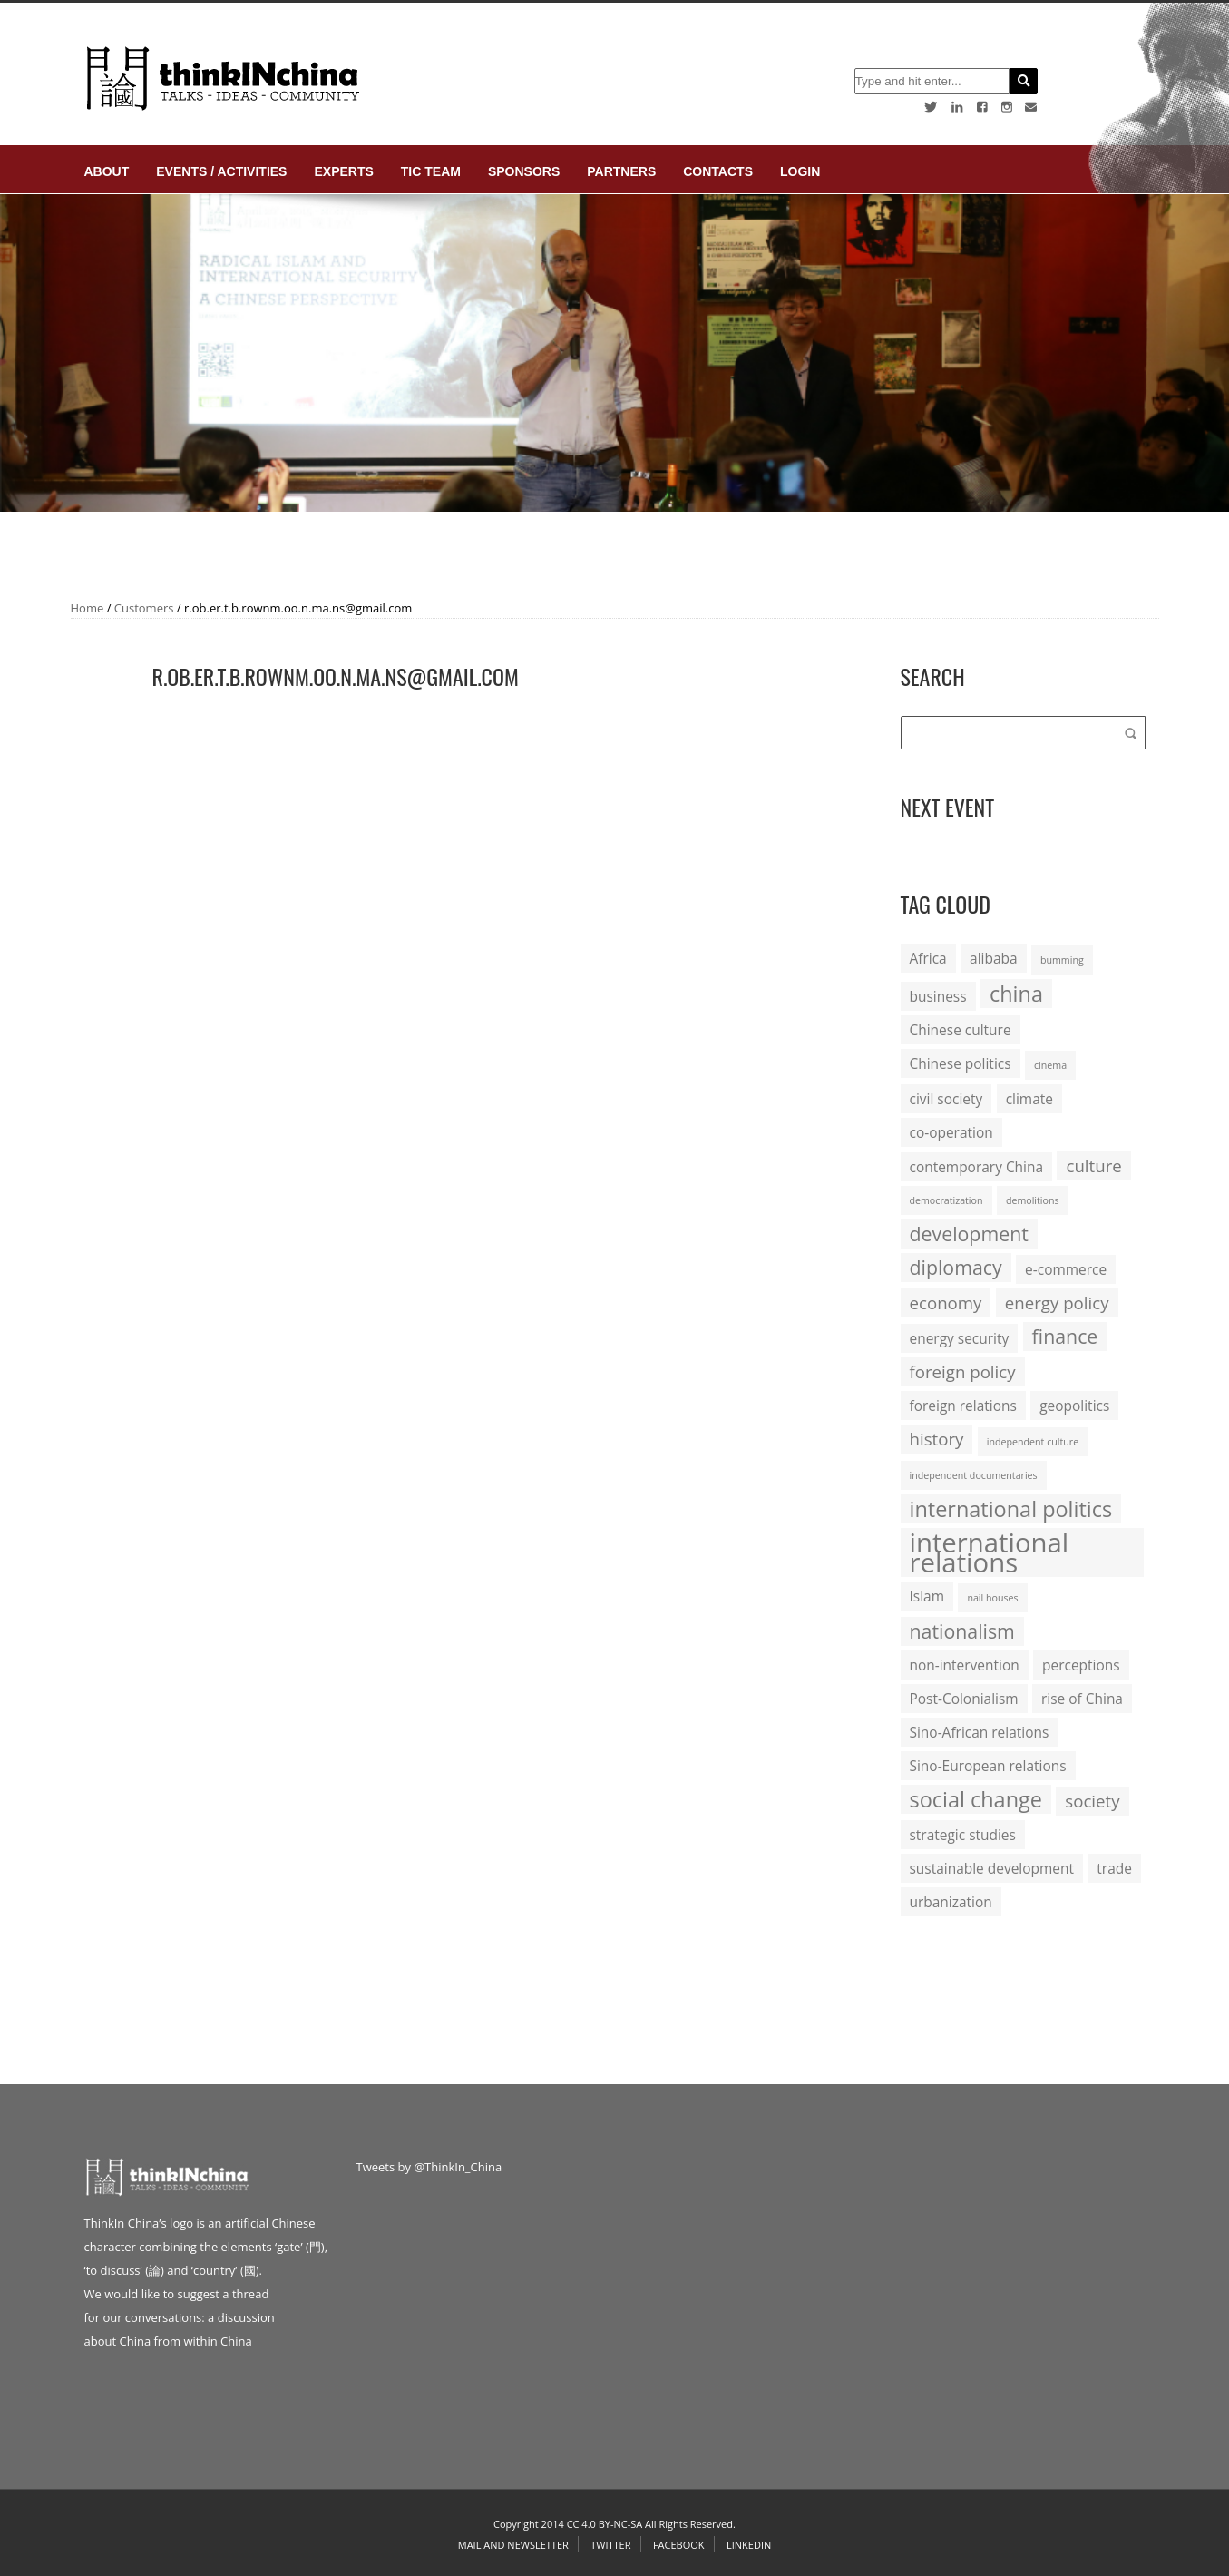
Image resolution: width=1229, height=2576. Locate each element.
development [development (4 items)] (969, 1233)
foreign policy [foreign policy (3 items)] (963, 1371)
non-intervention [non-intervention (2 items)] (964, 1665)
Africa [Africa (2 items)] (928, 958)
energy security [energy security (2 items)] (960, 1338)
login (800, 171)
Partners (621, 171)
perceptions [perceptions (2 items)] (1081, 1665)
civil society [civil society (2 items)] (946, 1099)
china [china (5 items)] (1016, 993)
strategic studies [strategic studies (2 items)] (963, 1835)
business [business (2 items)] (938, 996)
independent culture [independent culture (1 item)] (1032, 1441)
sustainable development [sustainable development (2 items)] (992, 1868)
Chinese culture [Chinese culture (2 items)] (960, 1030)
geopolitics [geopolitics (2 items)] (1074, 1405)
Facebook (679, 2545)
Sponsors (524, 171)
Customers (144, 608)
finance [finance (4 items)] (1065, 1336)
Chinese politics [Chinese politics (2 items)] (960, 1063)
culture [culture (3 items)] (1093, 1165)
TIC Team (431, 171)
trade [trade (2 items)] (1114, 1868)
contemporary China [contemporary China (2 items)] (977, 1167)
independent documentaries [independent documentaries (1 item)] (974, 1475)
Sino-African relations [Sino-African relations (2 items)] (979, 1732)
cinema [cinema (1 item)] (1050, 1065)
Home (87, 608)
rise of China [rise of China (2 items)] (1082, 1699)
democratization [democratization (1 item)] (946, 1200)
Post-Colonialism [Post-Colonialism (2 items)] (964, 1699)
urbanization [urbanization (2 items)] (951, 1902)
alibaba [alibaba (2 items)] (993, 958)
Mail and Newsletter (513, 2545)
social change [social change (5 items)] (976, 1799)
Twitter (610, 2545)
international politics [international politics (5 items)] (1011, 1508)
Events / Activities (221, 171)
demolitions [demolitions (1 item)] (1032, 1200)
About (107, 171)
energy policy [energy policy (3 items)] (1057, 1302)
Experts (343, 171)
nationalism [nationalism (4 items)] (962, 1631)
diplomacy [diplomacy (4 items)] (956, 1267)
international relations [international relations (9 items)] (989, 1552)
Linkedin (749, 2545)
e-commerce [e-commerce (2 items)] (1066, 1269)
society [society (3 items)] (1092, 1800)
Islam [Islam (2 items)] (927, 1596)
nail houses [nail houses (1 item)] (992, 1598)
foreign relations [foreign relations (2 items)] (963, 1405)
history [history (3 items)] (937, 1438)
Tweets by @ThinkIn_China (429, 2167)
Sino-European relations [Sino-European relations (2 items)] (988, 1766)
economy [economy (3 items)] (946, 1302)
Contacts (718, 171)
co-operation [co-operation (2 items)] (951, 1132)
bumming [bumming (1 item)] (1062, 960)
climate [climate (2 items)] (1029, 1099)
